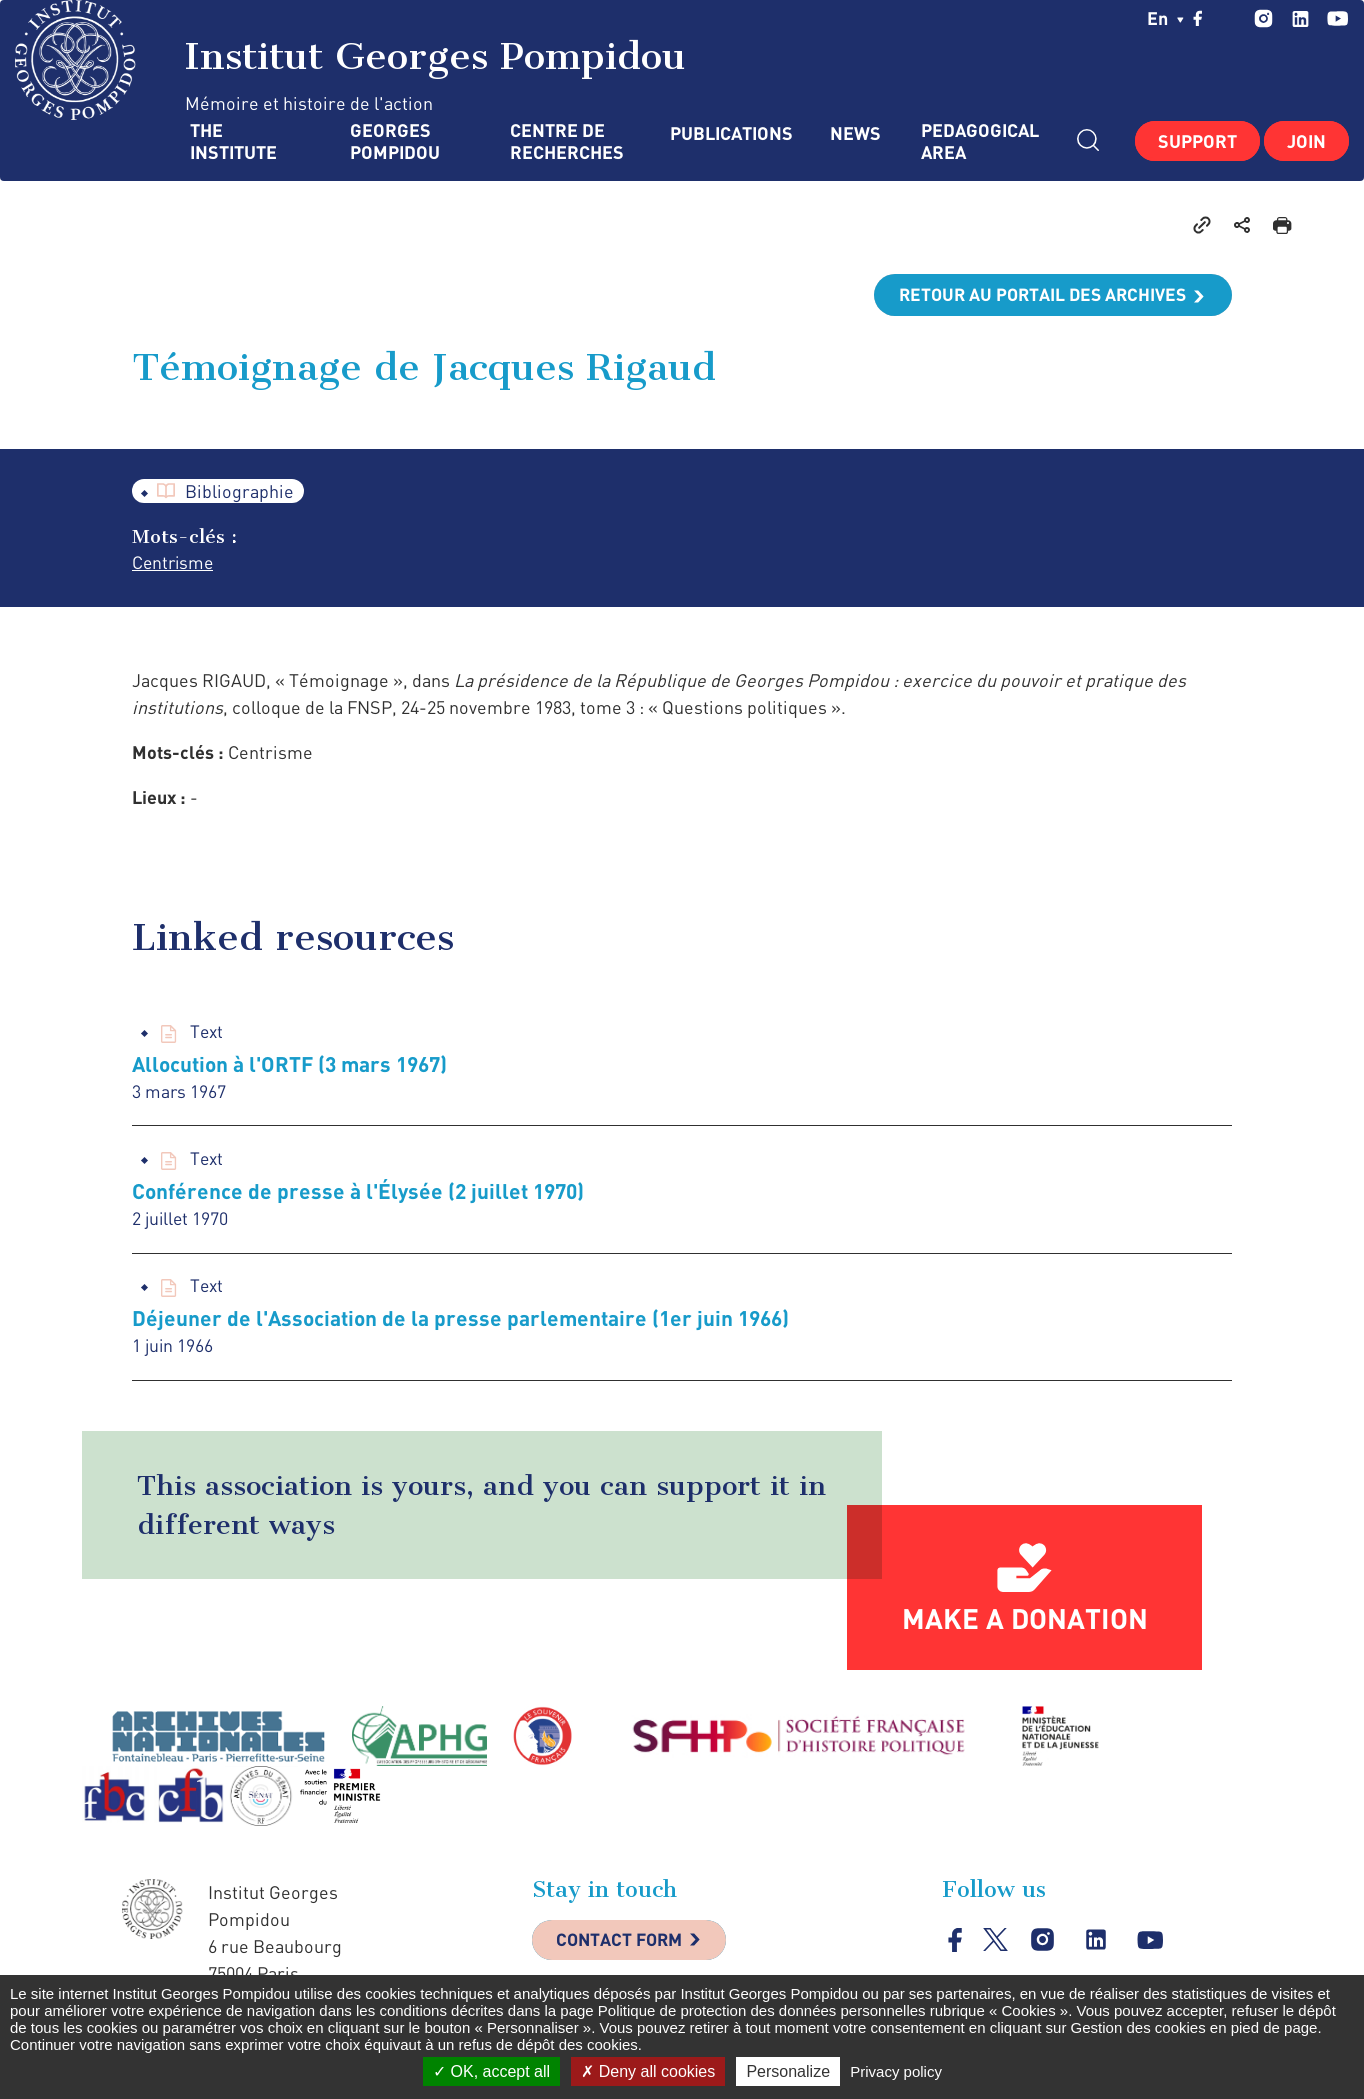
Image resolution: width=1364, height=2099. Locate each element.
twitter (1229, 18)
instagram (1263, 18)
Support (1197, 141)
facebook (1198, 18)
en (1165, 18)
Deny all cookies (648, 2071)
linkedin (1300, 18)
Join (1306, 141)
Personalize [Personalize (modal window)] (788, 2071)
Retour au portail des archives (1038, 295)
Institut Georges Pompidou (350, 60)
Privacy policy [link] (896, 2071)
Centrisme (174, 564)
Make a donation (1025, 1623)
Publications (730, 133)
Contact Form (623, 1946)
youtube (1337, 18)
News (855, 133)
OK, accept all (491, 2071)
